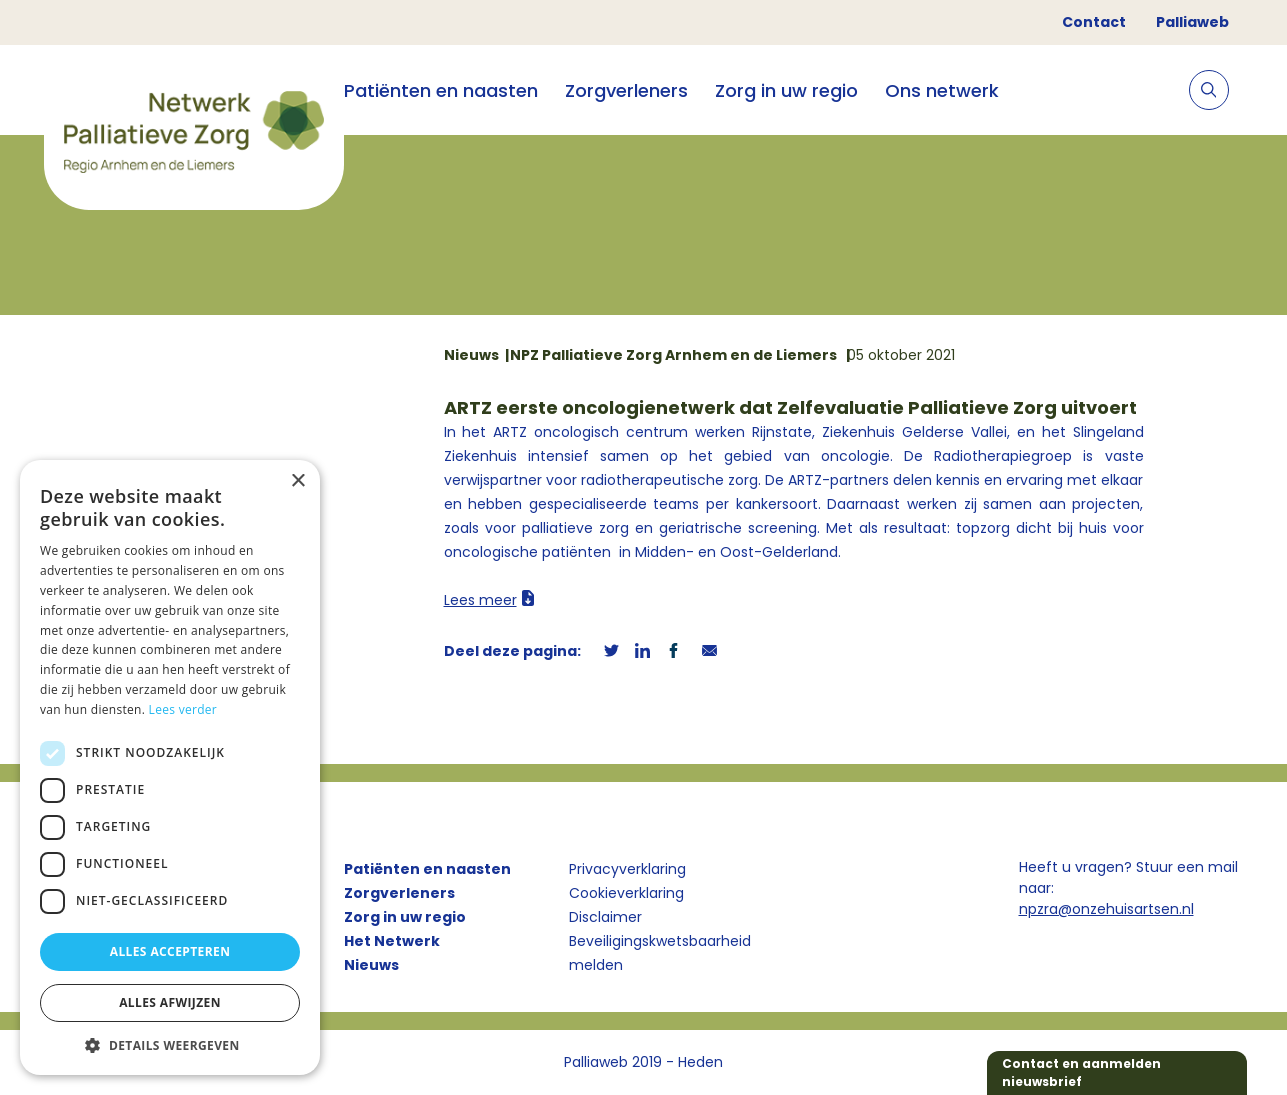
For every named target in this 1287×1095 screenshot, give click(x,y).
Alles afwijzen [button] (170, 1002)
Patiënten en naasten (441, 90)
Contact (1094, 22)
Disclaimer (605, 917)
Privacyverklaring (627, 869)
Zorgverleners (626, 90)
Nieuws (371, 965)
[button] (170, 1045)
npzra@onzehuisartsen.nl (1106, 909)
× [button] (297, 481)
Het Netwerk (392, 941)
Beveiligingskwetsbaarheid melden (660, 953)
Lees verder (183, 709)
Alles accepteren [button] (170, 951)
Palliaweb (1192, 22)
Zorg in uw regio (786, 90)
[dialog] (170, 767)
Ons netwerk (942, 90)
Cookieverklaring (626, 893)
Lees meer (480, 600)
